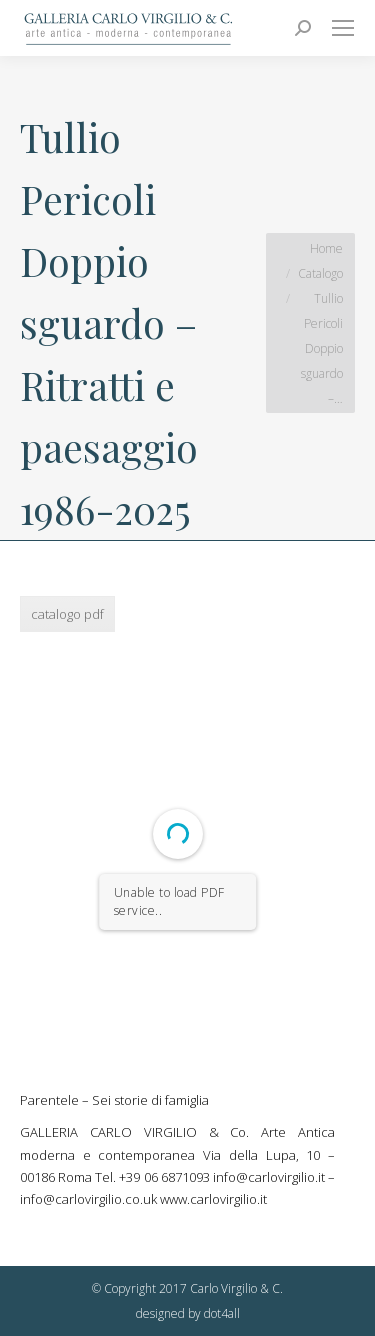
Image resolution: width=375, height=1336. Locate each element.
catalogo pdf (67, 614)
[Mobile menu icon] (343, 28)
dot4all (222, 1313)
